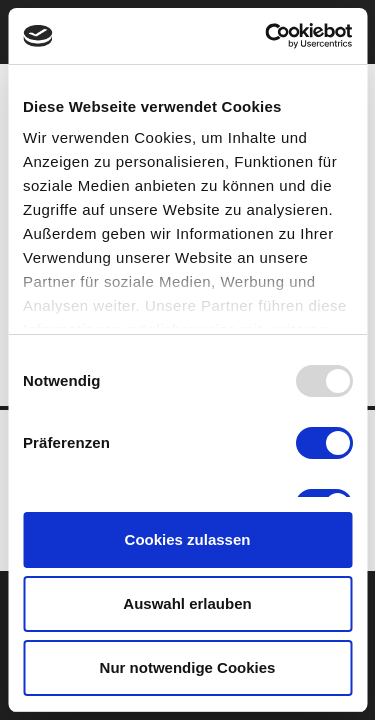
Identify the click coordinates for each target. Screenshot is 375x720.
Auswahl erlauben (187, 603)
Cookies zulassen (188, 539)
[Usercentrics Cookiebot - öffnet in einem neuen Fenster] (267, 36)
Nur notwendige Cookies (188, 667)
